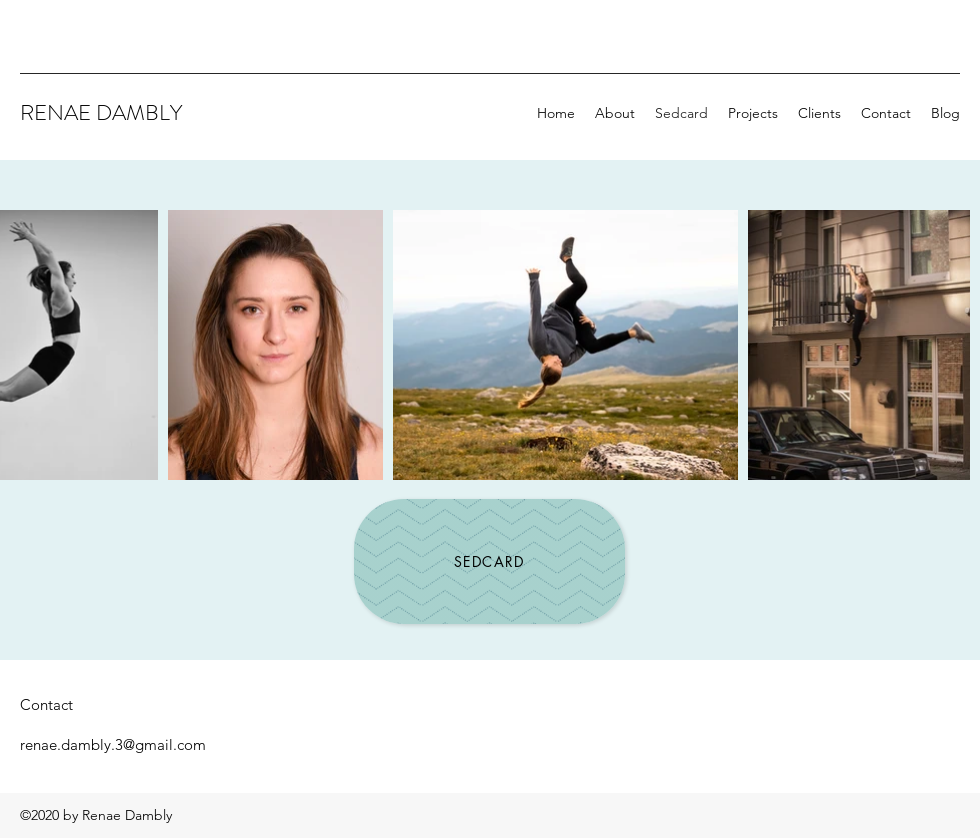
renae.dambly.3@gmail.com (113, 744)
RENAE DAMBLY (101, 112)
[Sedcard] (489, 561)
